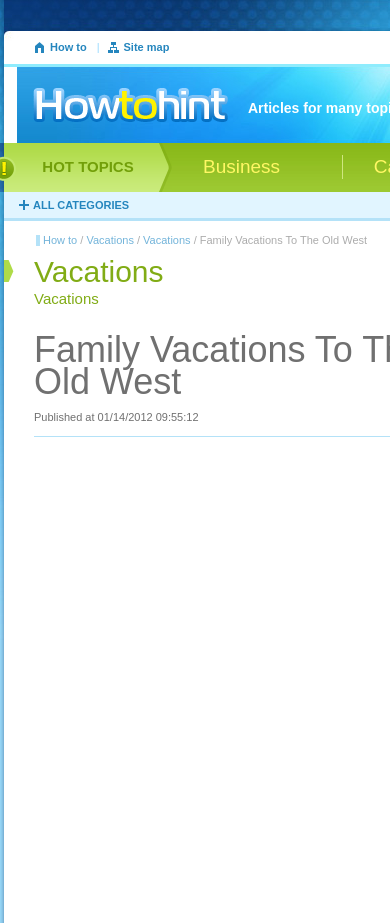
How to (68, 47)
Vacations (110, 240)
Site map (147, 47)
